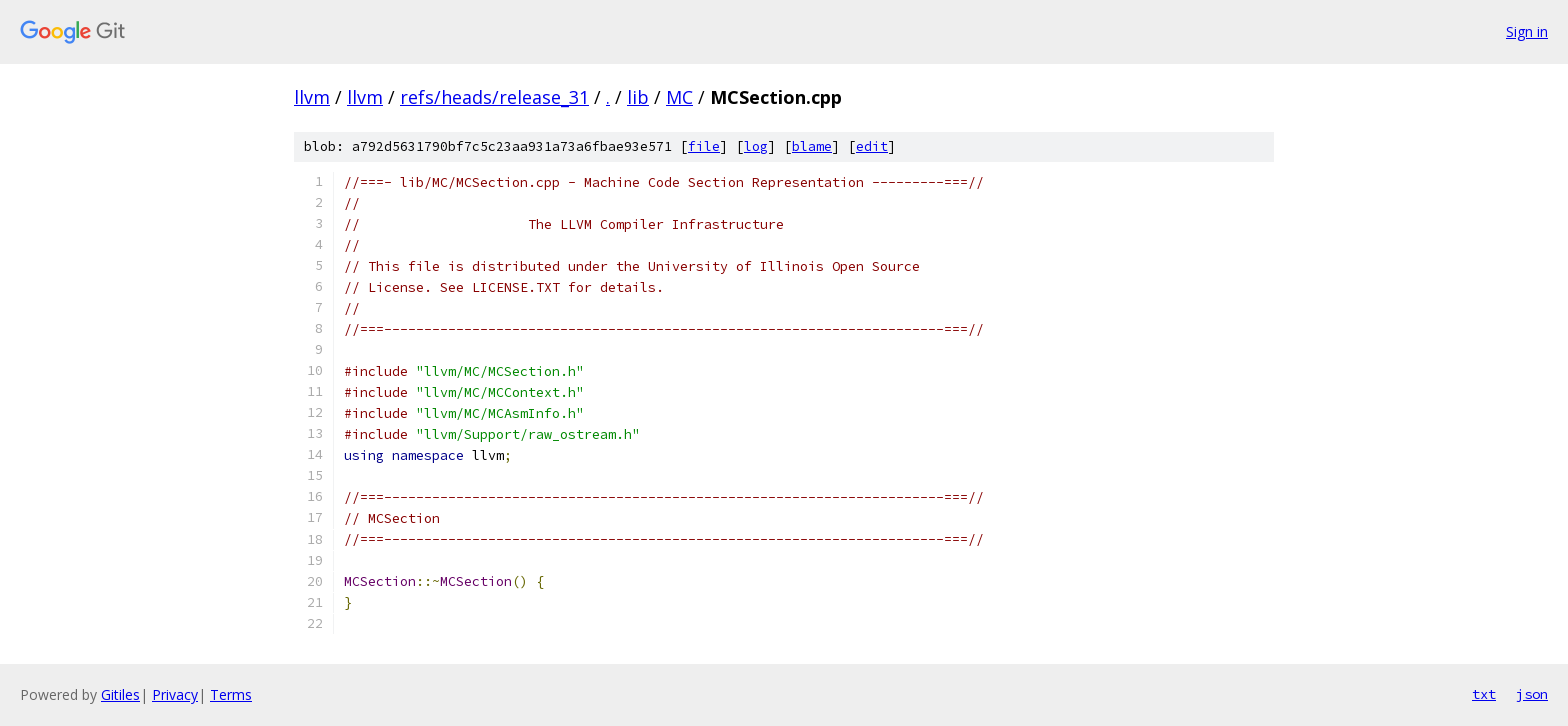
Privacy (175, 694)
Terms (231, 694)
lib (638, 97)
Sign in (1527, 31)
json (1532, 694)
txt (1484, 694)
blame (812, 146)
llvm (312, 97)
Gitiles (120, 694)
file (704, 146)
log (756, 146)
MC (679, 97)
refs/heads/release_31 (494, 97)
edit (872, 146)
